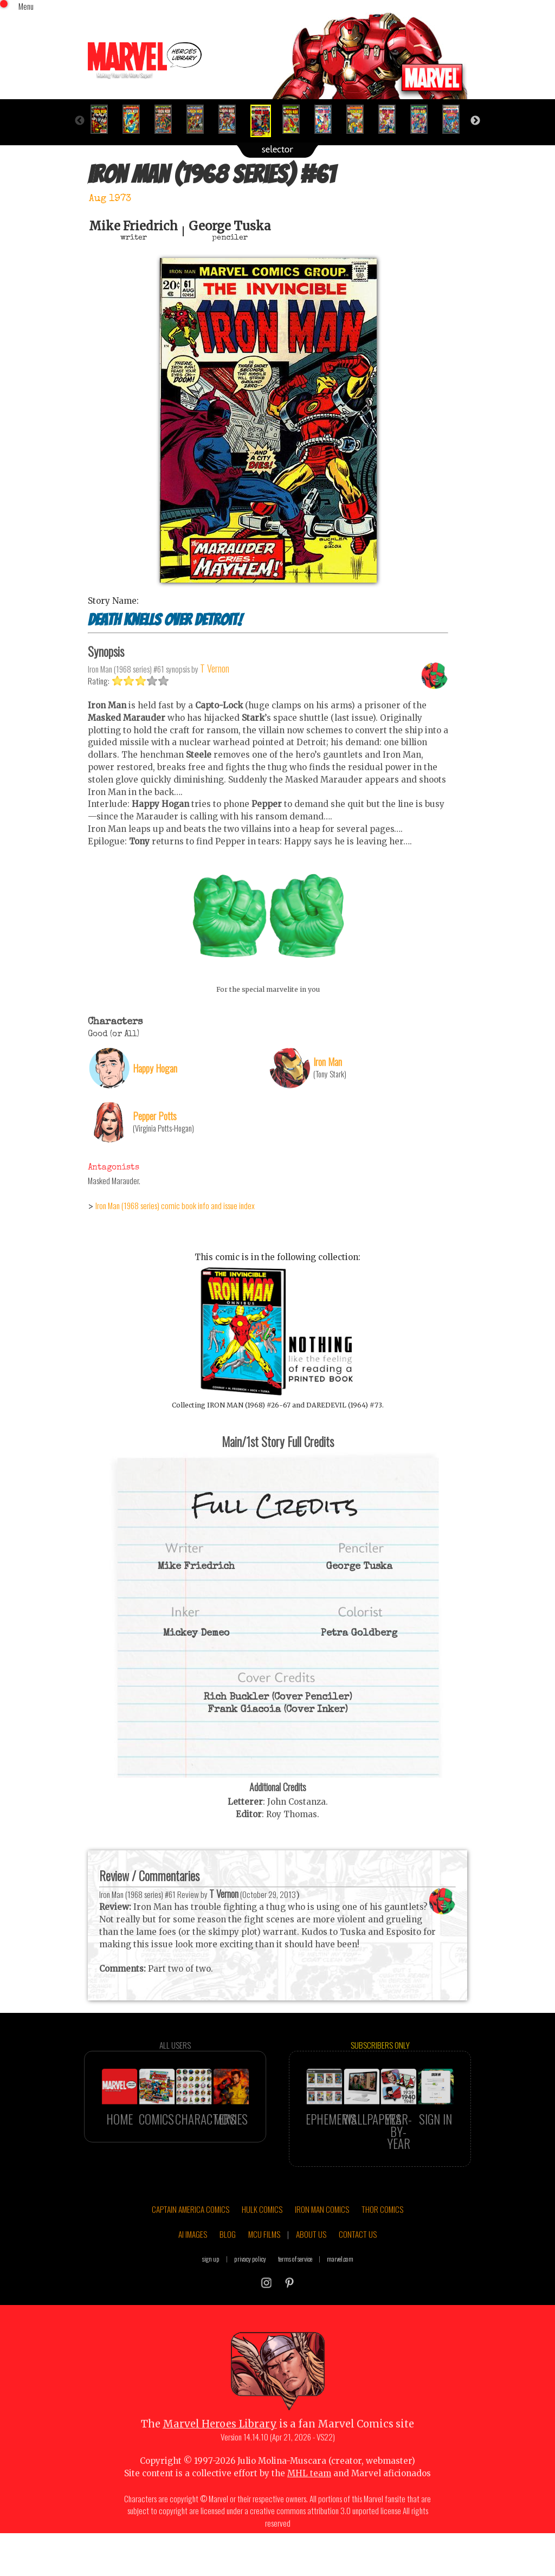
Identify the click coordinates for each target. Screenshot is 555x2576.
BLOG (228, 2262)
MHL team (309, 2502)
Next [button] (475, 120)
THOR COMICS (382, 2237)
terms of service (295, 2287)
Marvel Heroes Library (220, 2452)
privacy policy (250, 2287)
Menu (26, 6)
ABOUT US (311, 2262)
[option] (104, 119)
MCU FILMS (264, 2262)
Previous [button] (79, 120)
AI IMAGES (192, 2262)
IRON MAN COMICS (322, 2237)
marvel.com (340, 2287)
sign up (211, 2287)
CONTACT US (358, 2262)
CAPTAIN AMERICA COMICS (190, 2237)
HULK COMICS (262, 2237)
